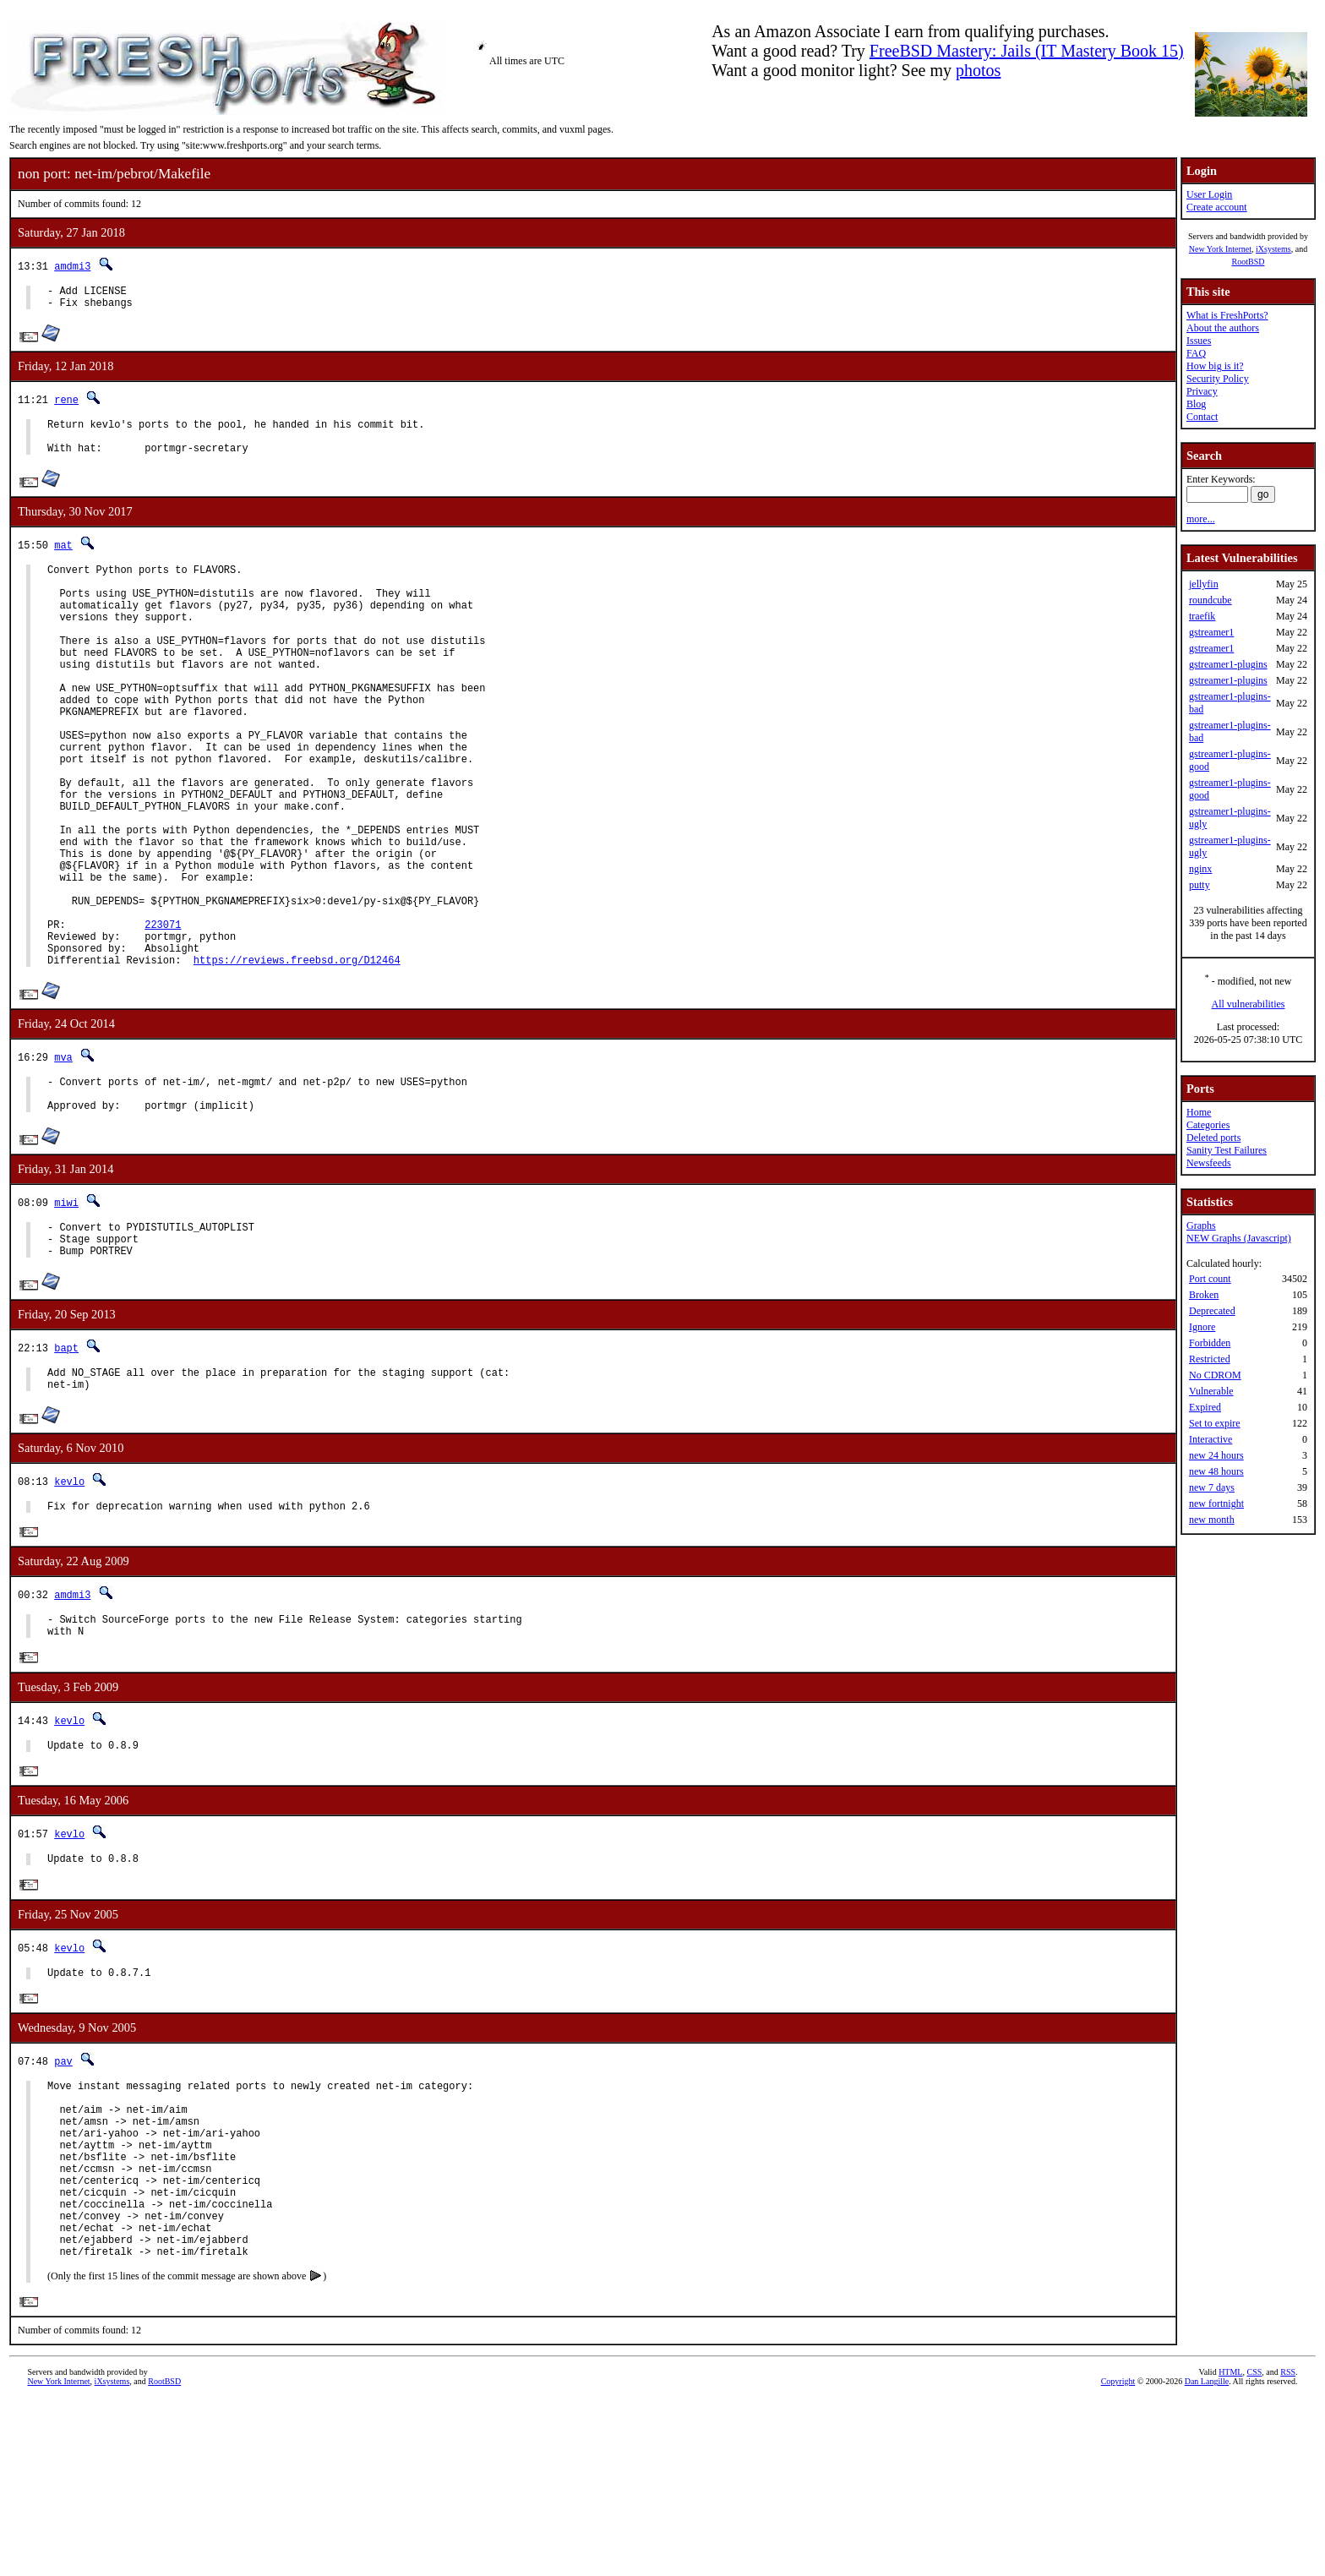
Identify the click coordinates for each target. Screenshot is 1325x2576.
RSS (1287, 2547)
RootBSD (1248, 261)
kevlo (69, 1600)
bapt (66, 1461)
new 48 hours (1216, 1471)
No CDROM (1215, 1375)
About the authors (1222, 328)
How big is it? (1215, 366)
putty (1199, 885)
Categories (1208, 1125)
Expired (1205, 1407)
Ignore (1202, 1327)
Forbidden (1209, 1343)
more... (1200, 519)
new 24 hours (1216, 1455)
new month (1212, 1519)
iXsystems (1273, 249)
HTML (1230, 2547)
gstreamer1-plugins (1228, 664)
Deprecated (1212, 1311)
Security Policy (1217, 379)
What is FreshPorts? (1227, 315)
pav (63, 2198)
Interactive (1210, 1439)
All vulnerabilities (1248, 1004)
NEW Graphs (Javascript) (1238, 1238)
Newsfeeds (1208, 1163)
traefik (1202, 616)
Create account (1216, 207)
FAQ (1196, 353)
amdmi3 (72, 266)
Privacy (1202, 391)
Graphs (1201, 1225)
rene (66, 404)
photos (978, 70)
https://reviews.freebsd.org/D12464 (297, 1058)
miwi (66, 1309)
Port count (1210, 1279)
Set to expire (1214, 1423)
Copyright (1118, 2557)
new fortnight (1216, 1503)
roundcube (1210, 600)
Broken (1204, 1295)
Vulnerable (1211, 1391)
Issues (1198, 341)
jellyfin (1204, 584)
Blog (1196, 404)
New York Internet (1220, 249)
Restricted (1209, 1359)
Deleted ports (1213, 1137)
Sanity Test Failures (1226, 1150)
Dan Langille (1207, 2557)
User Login (1209, 194)
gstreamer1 (1211, 632)
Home (1198, 1112)
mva (63, 1156)
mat (63, 557)
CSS (1254, 2547)
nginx (1200, 869)
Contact (1202, 417)
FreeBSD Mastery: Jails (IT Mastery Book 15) (1027, 50)
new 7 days (1212, 1487)
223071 (162, 1015)
